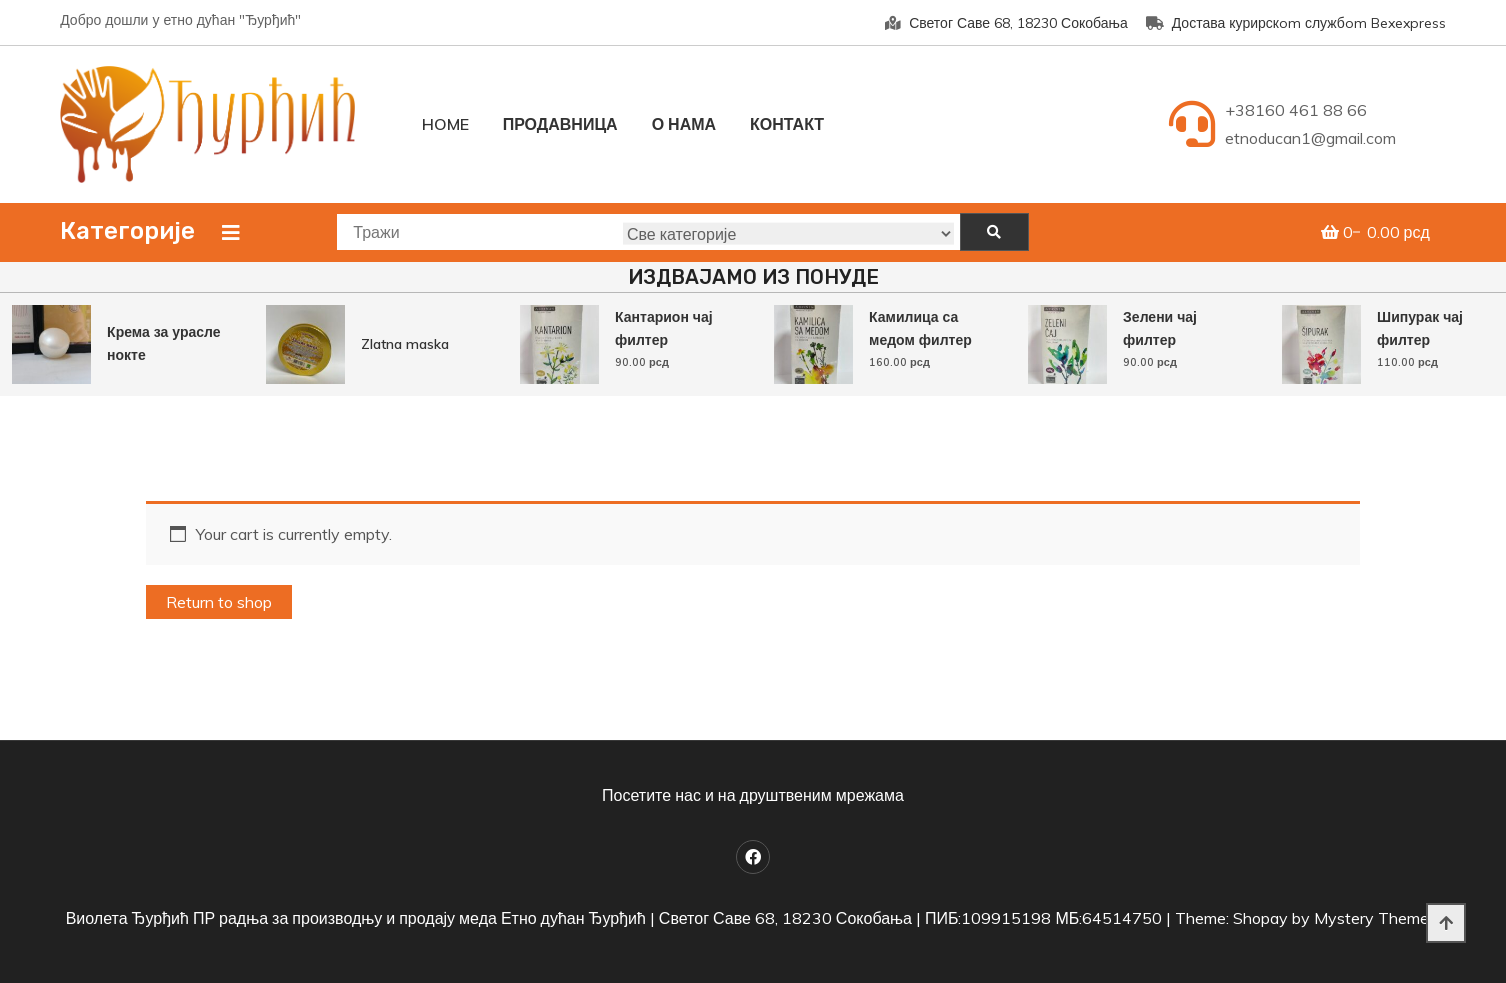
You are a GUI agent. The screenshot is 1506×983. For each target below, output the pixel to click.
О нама (684, 124)
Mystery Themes (1375, 918)
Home (445, 124)
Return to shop (219, 602)
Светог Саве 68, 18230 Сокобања (1006, 23)
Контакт (787, 124)
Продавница (560, 124)
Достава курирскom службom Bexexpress (1296, 23)
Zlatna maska (405, 344)
